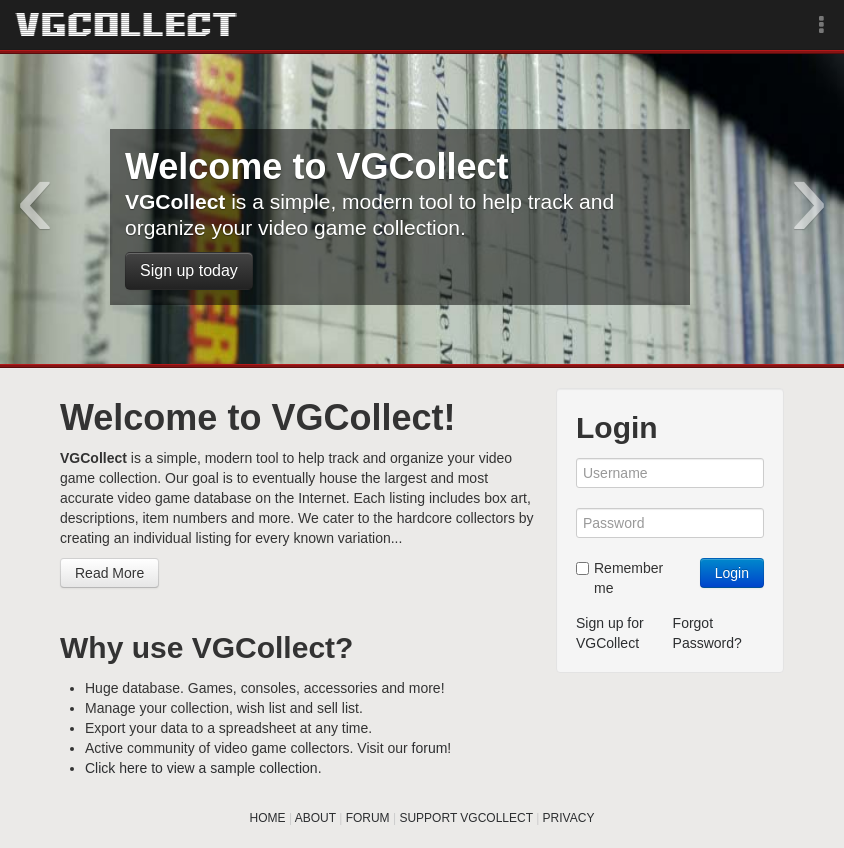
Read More (109, 573)
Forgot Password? (707, 633)
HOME (268, 818)
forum (430, 748)
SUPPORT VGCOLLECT (465, 818)
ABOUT (315, 818)
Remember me (619, 578)
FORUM (368, 818)
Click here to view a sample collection (201, 768)
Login (732, 573)
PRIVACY (569, 818)
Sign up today (189, 270)
